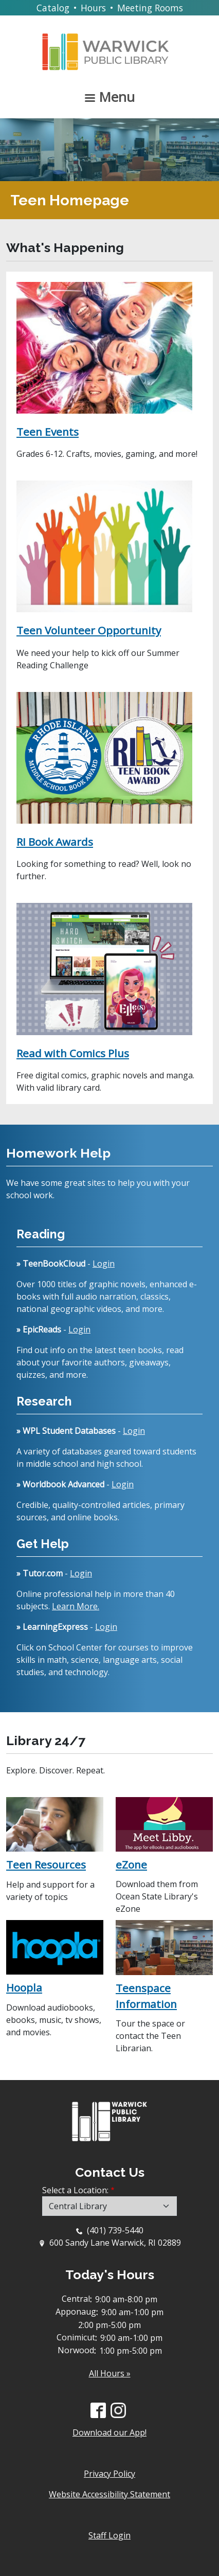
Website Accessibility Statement (109, 2494)
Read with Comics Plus (72, 1053)
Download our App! (109, 2432)
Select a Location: (75, 2190)
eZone (131, 1864)
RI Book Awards (54, 841)
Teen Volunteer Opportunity (88, 630)
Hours (93, 8)
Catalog (52, 8)
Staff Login (109, 2535)
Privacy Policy (109, 2473)
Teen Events (47, 431)
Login (104, 1263)
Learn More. (75, 1606)
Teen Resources (46, 1864)
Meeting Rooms (150, 8)
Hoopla (24, 1987)
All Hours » (110, 2373)
